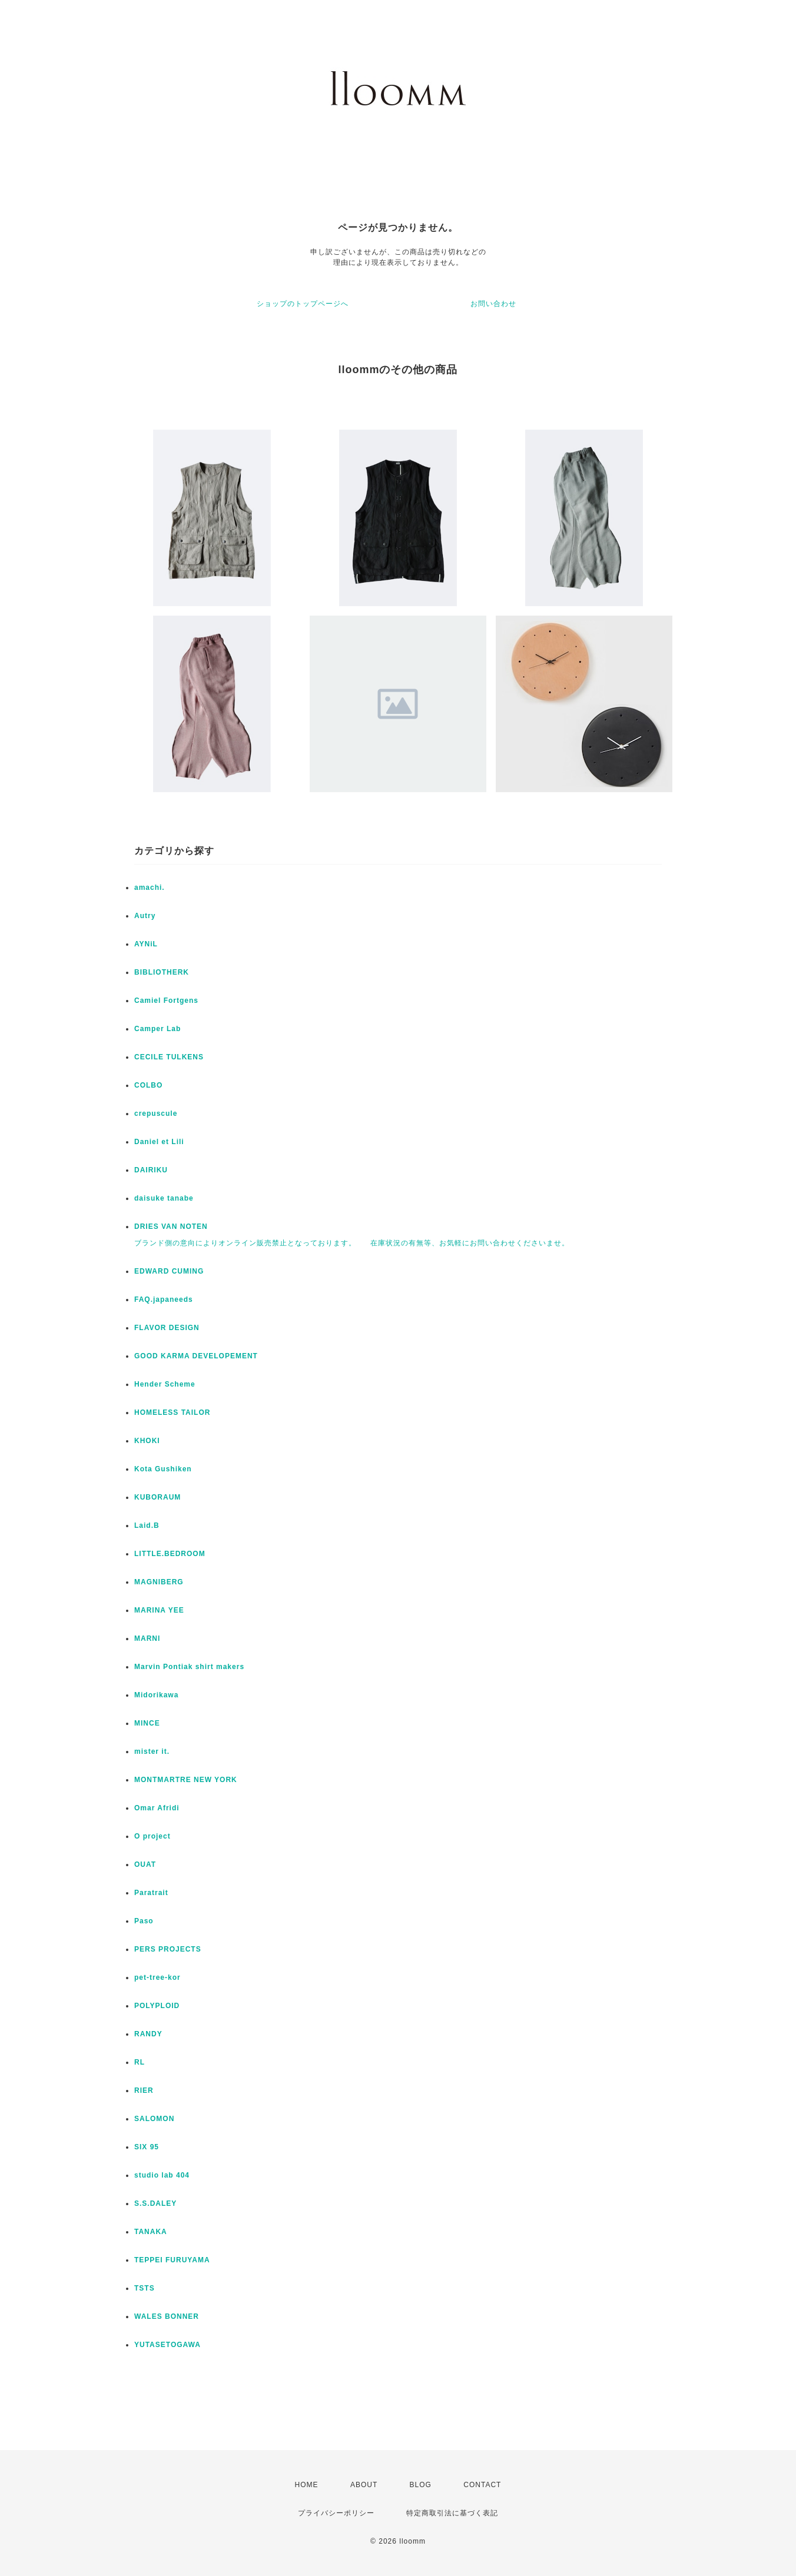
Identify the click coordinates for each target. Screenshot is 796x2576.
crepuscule (155, 1113)
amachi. (149, 887)
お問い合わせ (493, 304)
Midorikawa (156, 1695)
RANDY (148, 2034)
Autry (144, 916)
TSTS (144, 2288)
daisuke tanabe (164, 1198)
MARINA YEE (159, 1610)
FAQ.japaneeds (163, 1299)
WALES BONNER (166, 2316)
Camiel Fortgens (166, 1000)
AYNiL (146, 944)
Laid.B (147, 1525)
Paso (144, 1921)
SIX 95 (146, 2147)
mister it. (152, 1751)
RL (139, 2062)
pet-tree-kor (157, 1977)
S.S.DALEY (155, 2203)
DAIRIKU (151, 1170)
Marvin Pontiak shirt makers (189, 1667)
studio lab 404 (162, 2175)
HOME (307, 2485)
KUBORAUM (157, 1497)
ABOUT (363, 2485)
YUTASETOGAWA (167, 2345)
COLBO (148, 1085)
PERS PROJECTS (167, 1949)
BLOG (421, 2485)
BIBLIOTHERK (161, 972)
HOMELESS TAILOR (172, 1412)
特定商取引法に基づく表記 (452, 2513)
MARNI (147, 1638)
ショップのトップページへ (303, 304)
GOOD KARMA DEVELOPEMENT (196, 1356)
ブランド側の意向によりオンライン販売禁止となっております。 (245, 1243)
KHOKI (147, 1441)
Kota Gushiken (163, 1469)
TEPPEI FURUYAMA (172, 2260)
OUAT (145, 1864)
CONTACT (482, 2485)
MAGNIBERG (159, 1582)
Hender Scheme (164, 1384)
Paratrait (151, 1893)
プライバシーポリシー (336, 2513)
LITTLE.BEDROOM (169, 1554)
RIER (144, 2090)
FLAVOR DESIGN (167, 1328)
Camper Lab (157, 1029)
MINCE (147, 1723)
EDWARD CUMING (169, 1271)
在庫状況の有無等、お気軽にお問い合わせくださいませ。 (469, 1243)
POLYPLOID (157, 2006)
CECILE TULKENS (169, 1057)
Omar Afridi (157, 1808)
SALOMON (154, 2119)
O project (152, 1836)
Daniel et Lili (159, 1142)
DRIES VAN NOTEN (171, 1226)
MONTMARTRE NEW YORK (185, 1780)
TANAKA (150, 2232)
